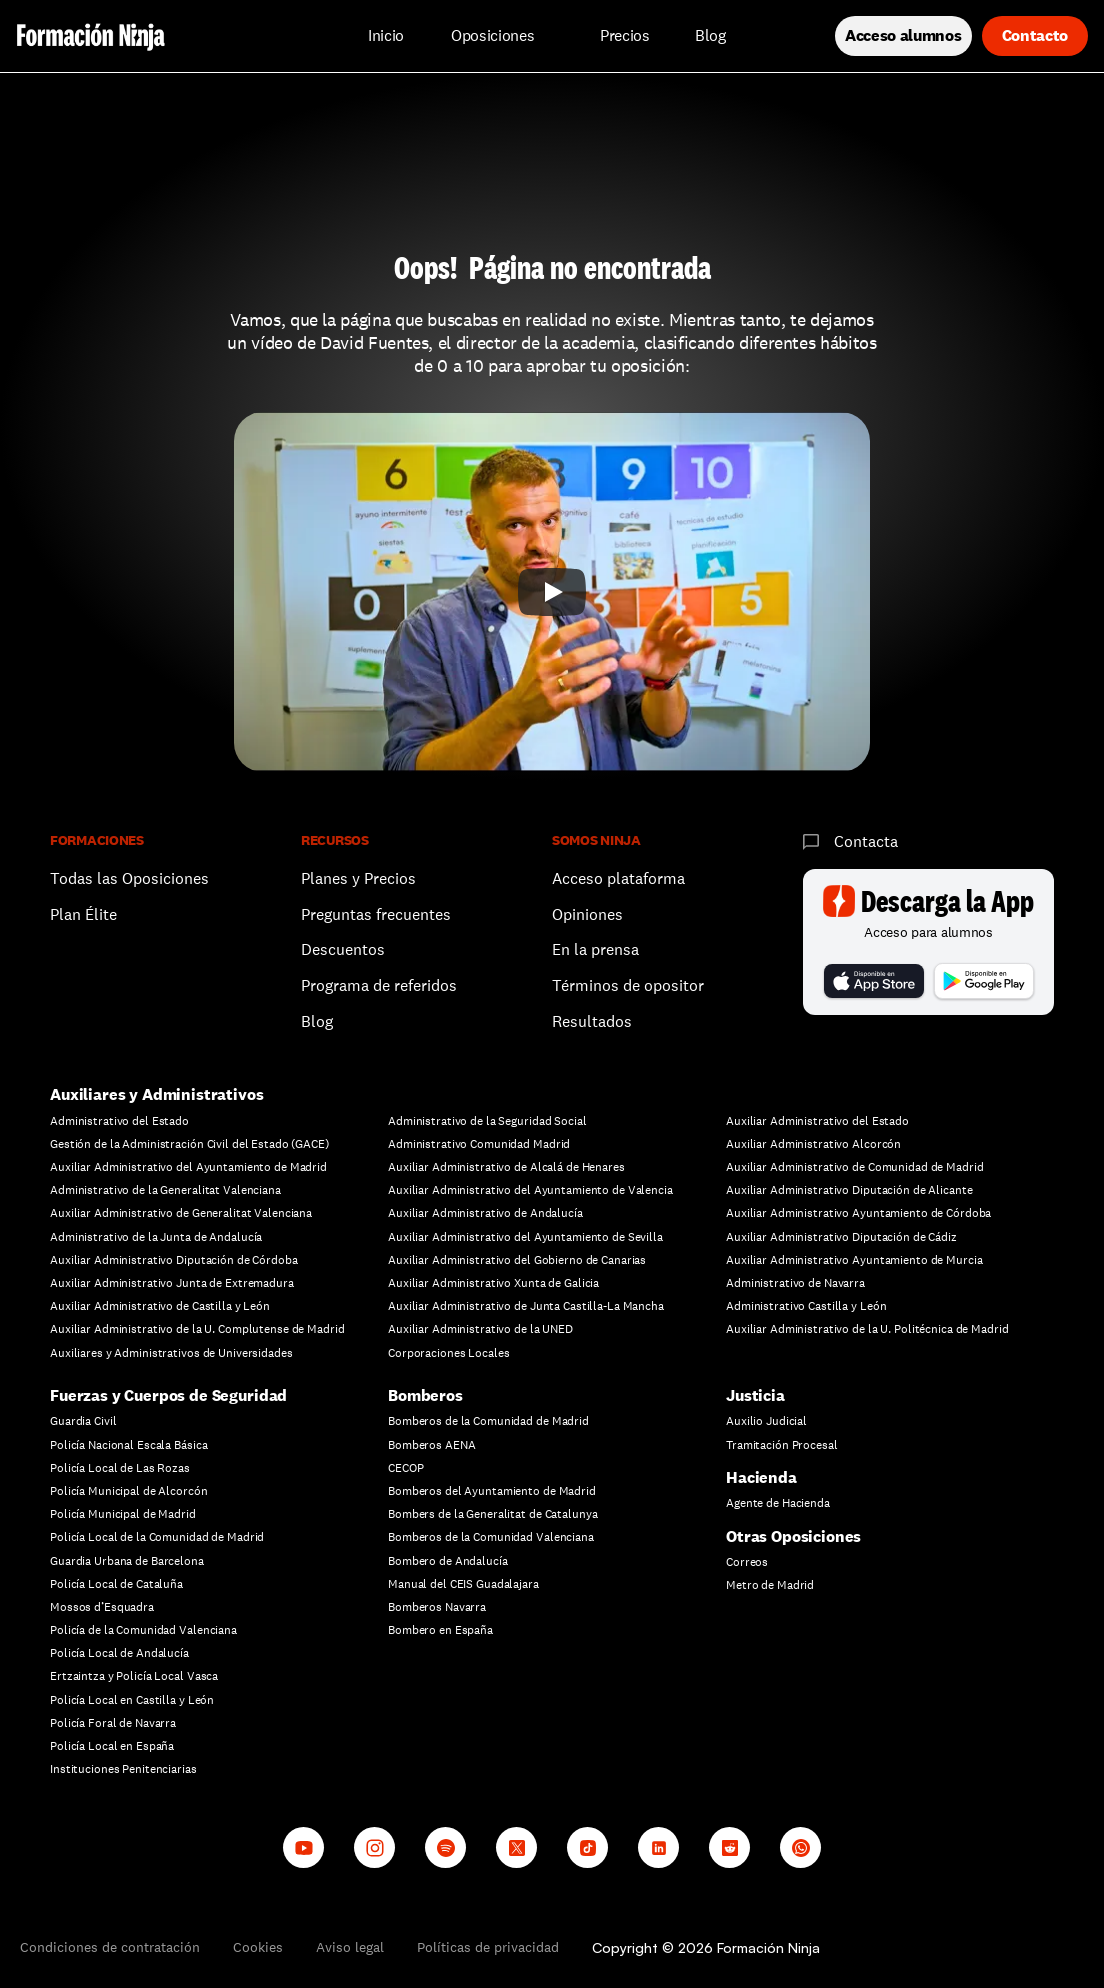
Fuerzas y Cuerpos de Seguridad (168, 1395)
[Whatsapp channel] (800, 1847)
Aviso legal (350, 1947)
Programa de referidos (379, 985)
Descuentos (345, 949)
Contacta (866, 841)
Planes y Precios (358, 878)
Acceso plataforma (618, 878)
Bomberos (425, 1395)
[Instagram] (374, 1847)
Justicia (755, 1395)
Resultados (592, 1021)
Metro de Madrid (770, 1585)
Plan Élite (83, 914)
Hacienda (761, 1477)
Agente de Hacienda (778, 1503)
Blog (317, 1021)
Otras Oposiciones (793, 1536)
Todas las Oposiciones (129, 878)
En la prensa (595, 949)
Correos (747, 1562)
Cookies (258, 1947)
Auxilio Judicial (766, 1421)
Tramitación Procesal (782, 1445)
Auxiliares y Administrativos (157, 1094)
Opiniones (587, 914)
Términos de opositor (628, 985)
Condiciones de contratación (110, 1947)
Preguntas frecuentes (376, 914)
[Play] (552, 592)
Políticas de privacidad (488, 1947)
